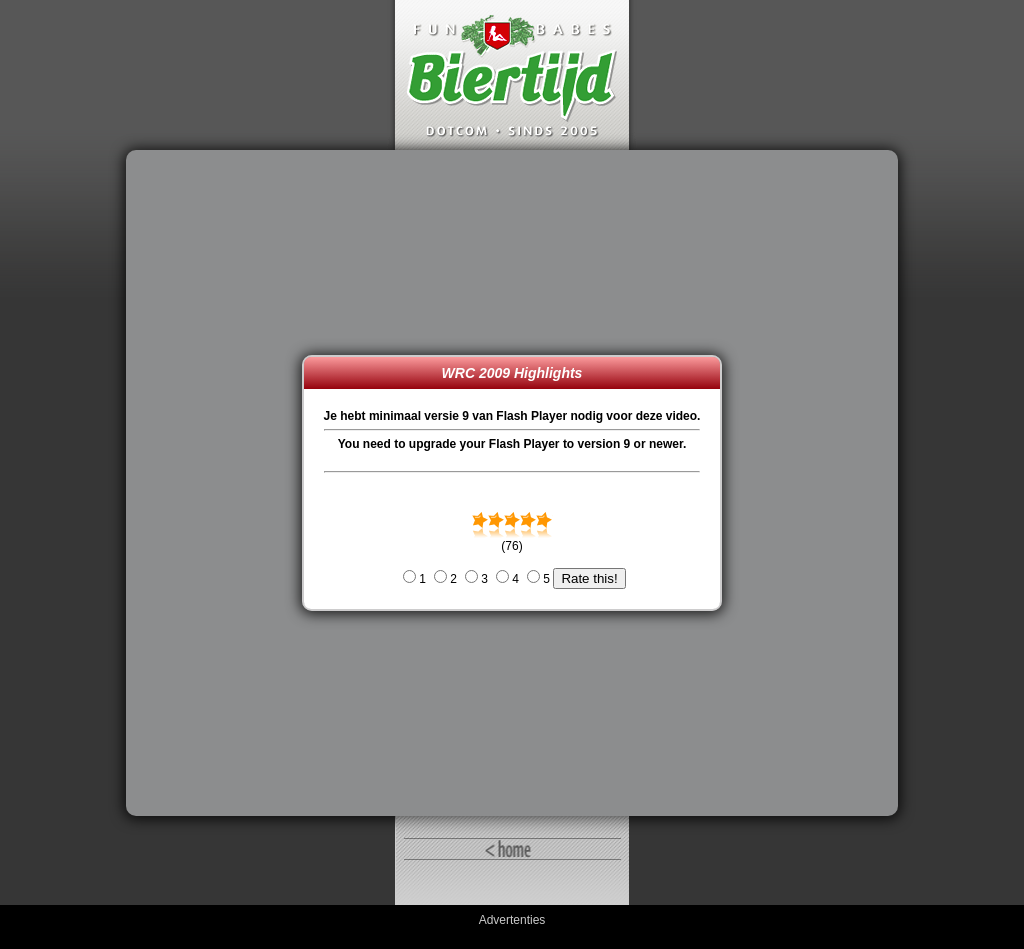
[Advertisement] (219, 483)
